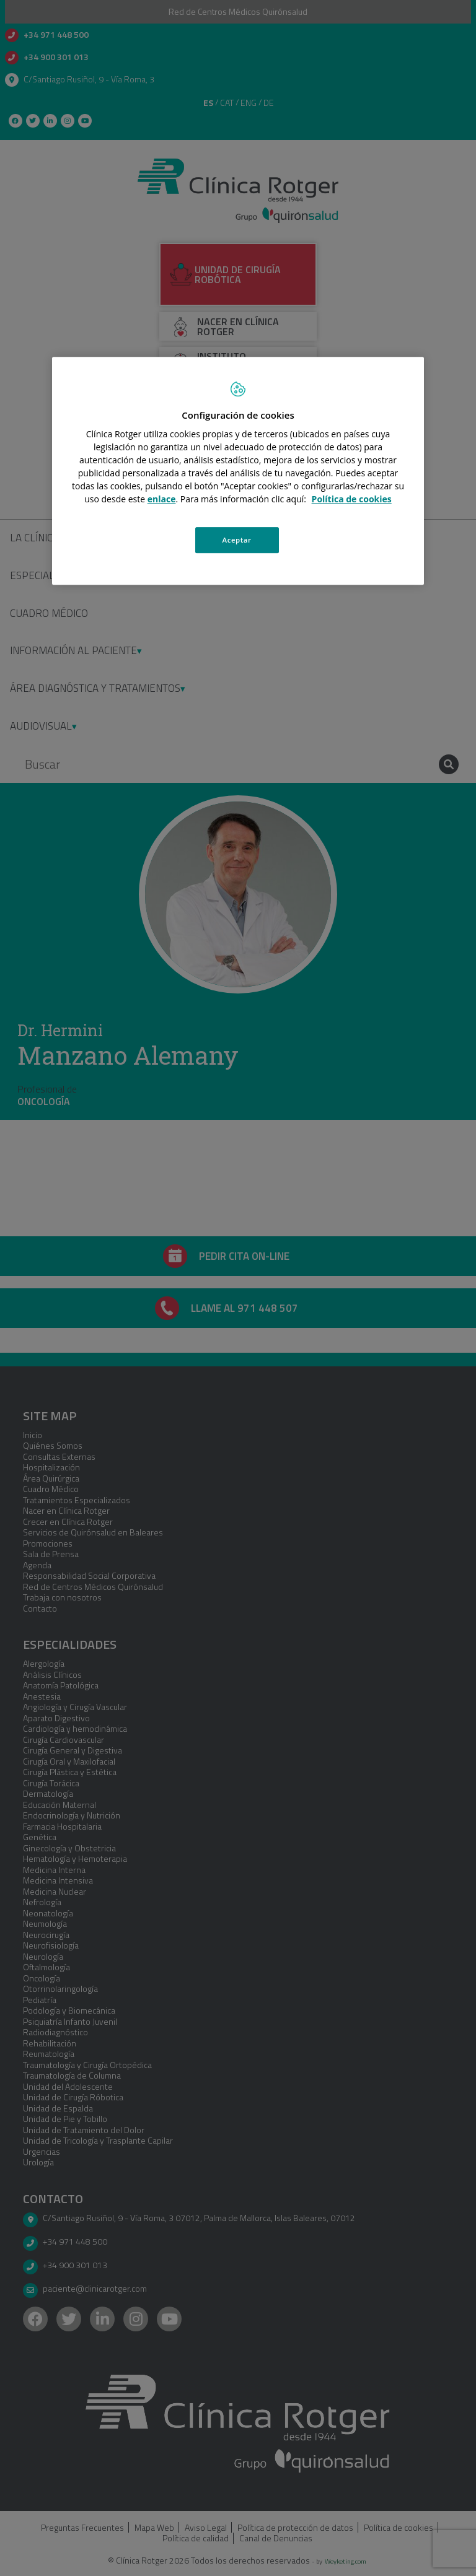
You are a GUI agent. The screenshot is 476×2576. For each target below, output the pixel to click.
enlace (162, 499)
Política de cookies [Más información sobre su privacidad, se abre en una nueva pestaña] (352, 499)
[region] (238, 471)
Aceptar (237, 539)
